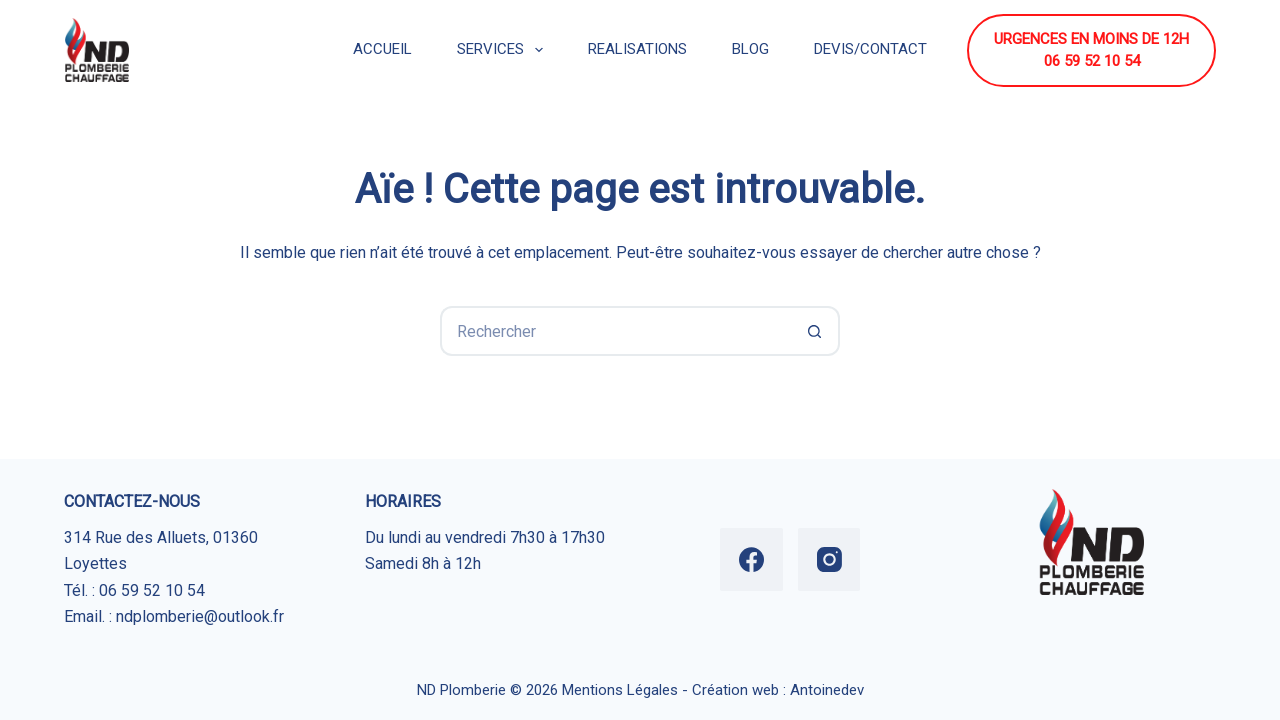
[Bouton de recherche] (815, 331)
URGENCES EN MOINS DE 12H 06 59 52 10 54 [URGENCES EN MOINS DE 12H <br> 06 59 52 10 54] (1091, 50)
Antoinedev (827, 690)
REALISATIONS (637, 49)
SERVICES (504, 50)
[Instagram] (829, 559)
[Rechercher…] (615, 331)
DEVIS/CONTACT (870, 49)
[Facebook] (751, 559)
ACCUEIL (382, 49)
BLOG (750, 49)
